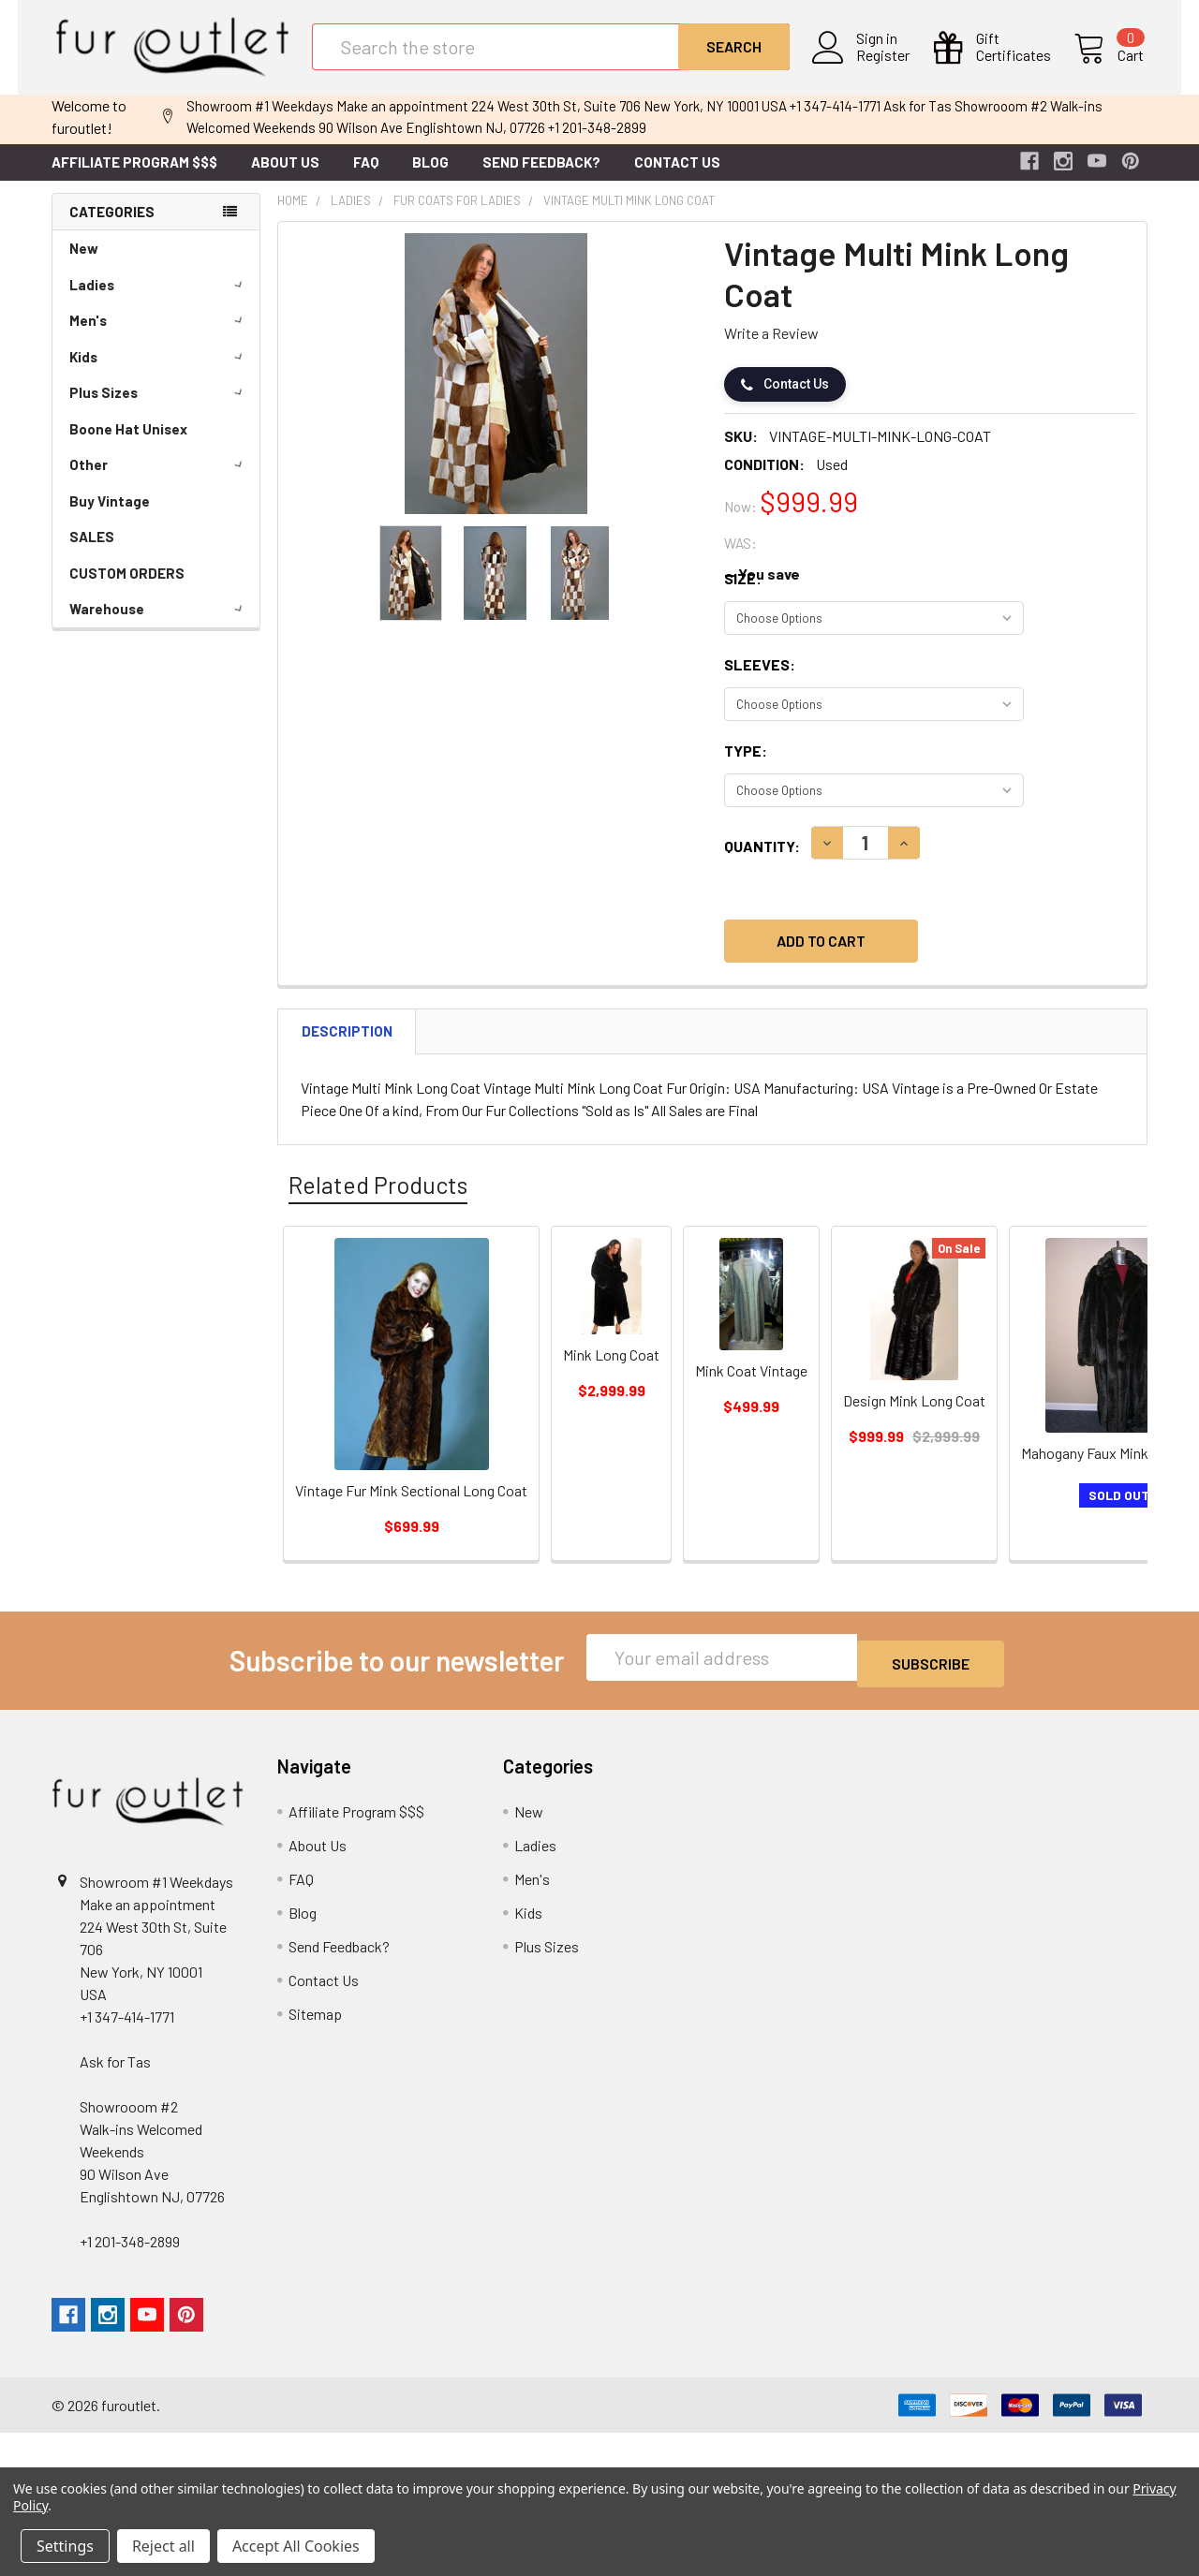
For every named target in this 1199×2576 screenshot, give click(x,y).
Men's (159, 335)
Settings (65, 2546)
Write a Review (771, 348)
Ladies (159, 299)
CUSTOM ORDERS (127, 588)
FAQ (365, 177)
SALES (91, 551)
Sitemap (315, 2022)
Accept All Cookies (296, 2546)
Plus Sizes (159, 407)
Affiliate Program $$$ (134, 177)
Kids (159, 371)
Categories (112, 226)
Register (886, 66)
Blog (430, 177)
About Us (285, 177)
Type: (745, 765)
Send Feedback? (541, 177)
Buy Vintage (109, 516)
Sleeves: (759, 679)
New (83, 263)
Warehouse (159, 623)
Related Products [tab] (378, 1199)
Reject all (163, 2546)
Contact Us (677, 177)
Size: (743, 593)
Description (347, 1046)
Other (159, 479)
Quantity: (762, 861)
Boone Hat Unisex (128, 443)
